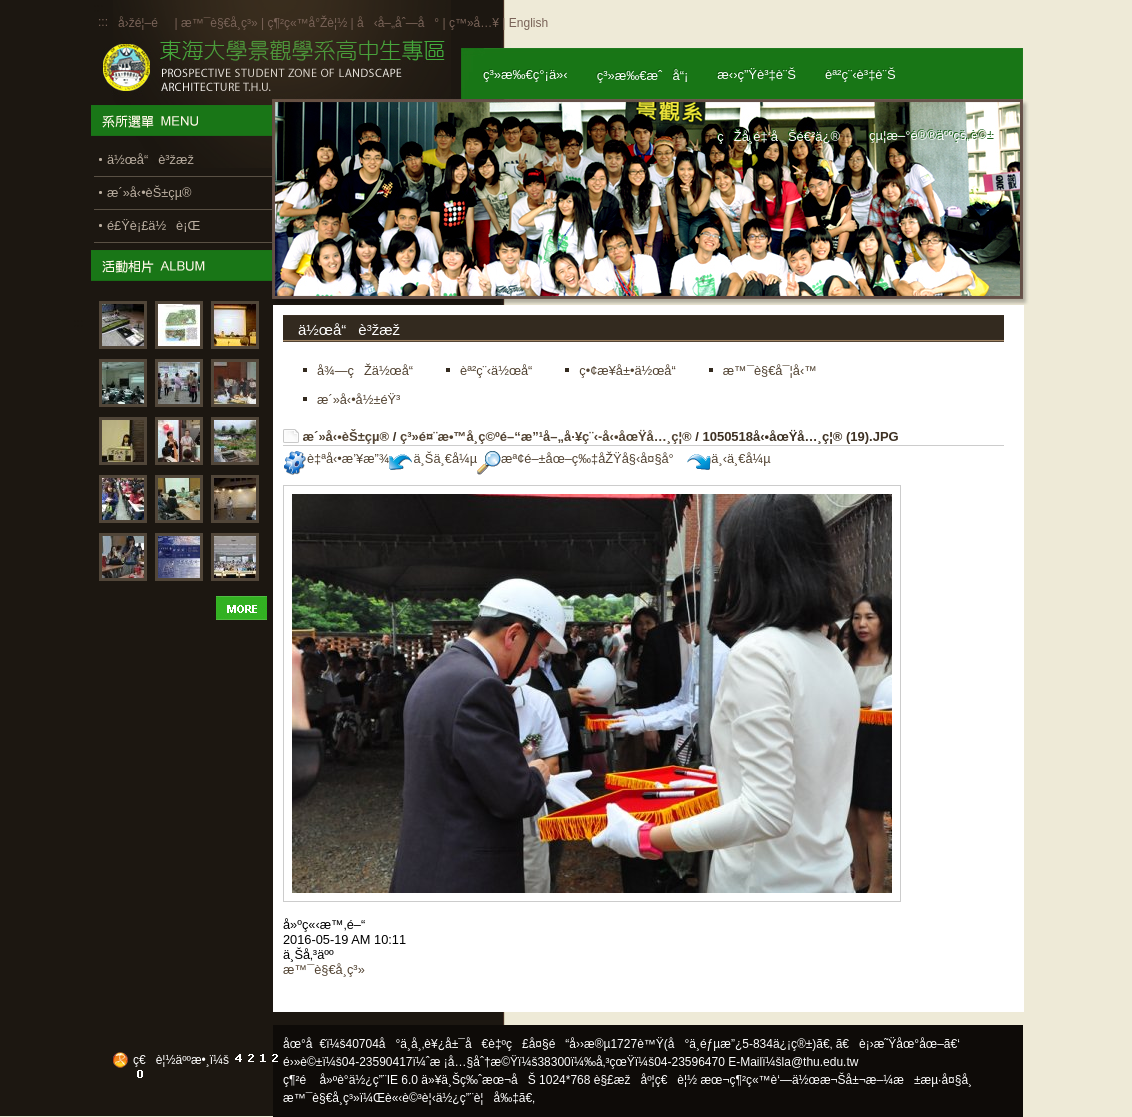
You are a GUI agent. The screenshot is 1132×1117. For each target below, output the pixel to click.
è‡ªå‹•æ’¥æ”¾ (336, 458)
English (528, 23)
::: (103, 22)
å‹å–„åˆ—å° (398, 23)
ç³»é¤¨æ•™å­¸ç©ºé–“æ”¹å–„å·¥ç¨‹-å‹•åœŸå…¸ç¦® (546, 436)
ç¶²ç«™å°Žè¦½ (307, 23)
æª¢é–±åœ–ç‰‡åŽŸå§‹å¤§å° (580, 458)
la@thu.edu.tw (820, 1062)
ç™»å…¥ (474, 23)
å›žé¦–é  (144, 23)
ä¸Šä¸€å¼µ (433, 458)
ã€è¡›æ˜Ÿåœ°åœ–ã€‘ (898, 1044)
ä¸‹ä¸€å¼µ (728, 458)
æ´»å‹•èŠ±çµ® (346, 436)
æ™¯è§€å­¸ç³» (221, 23)
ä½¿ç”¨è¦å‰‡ (477, 1098)
